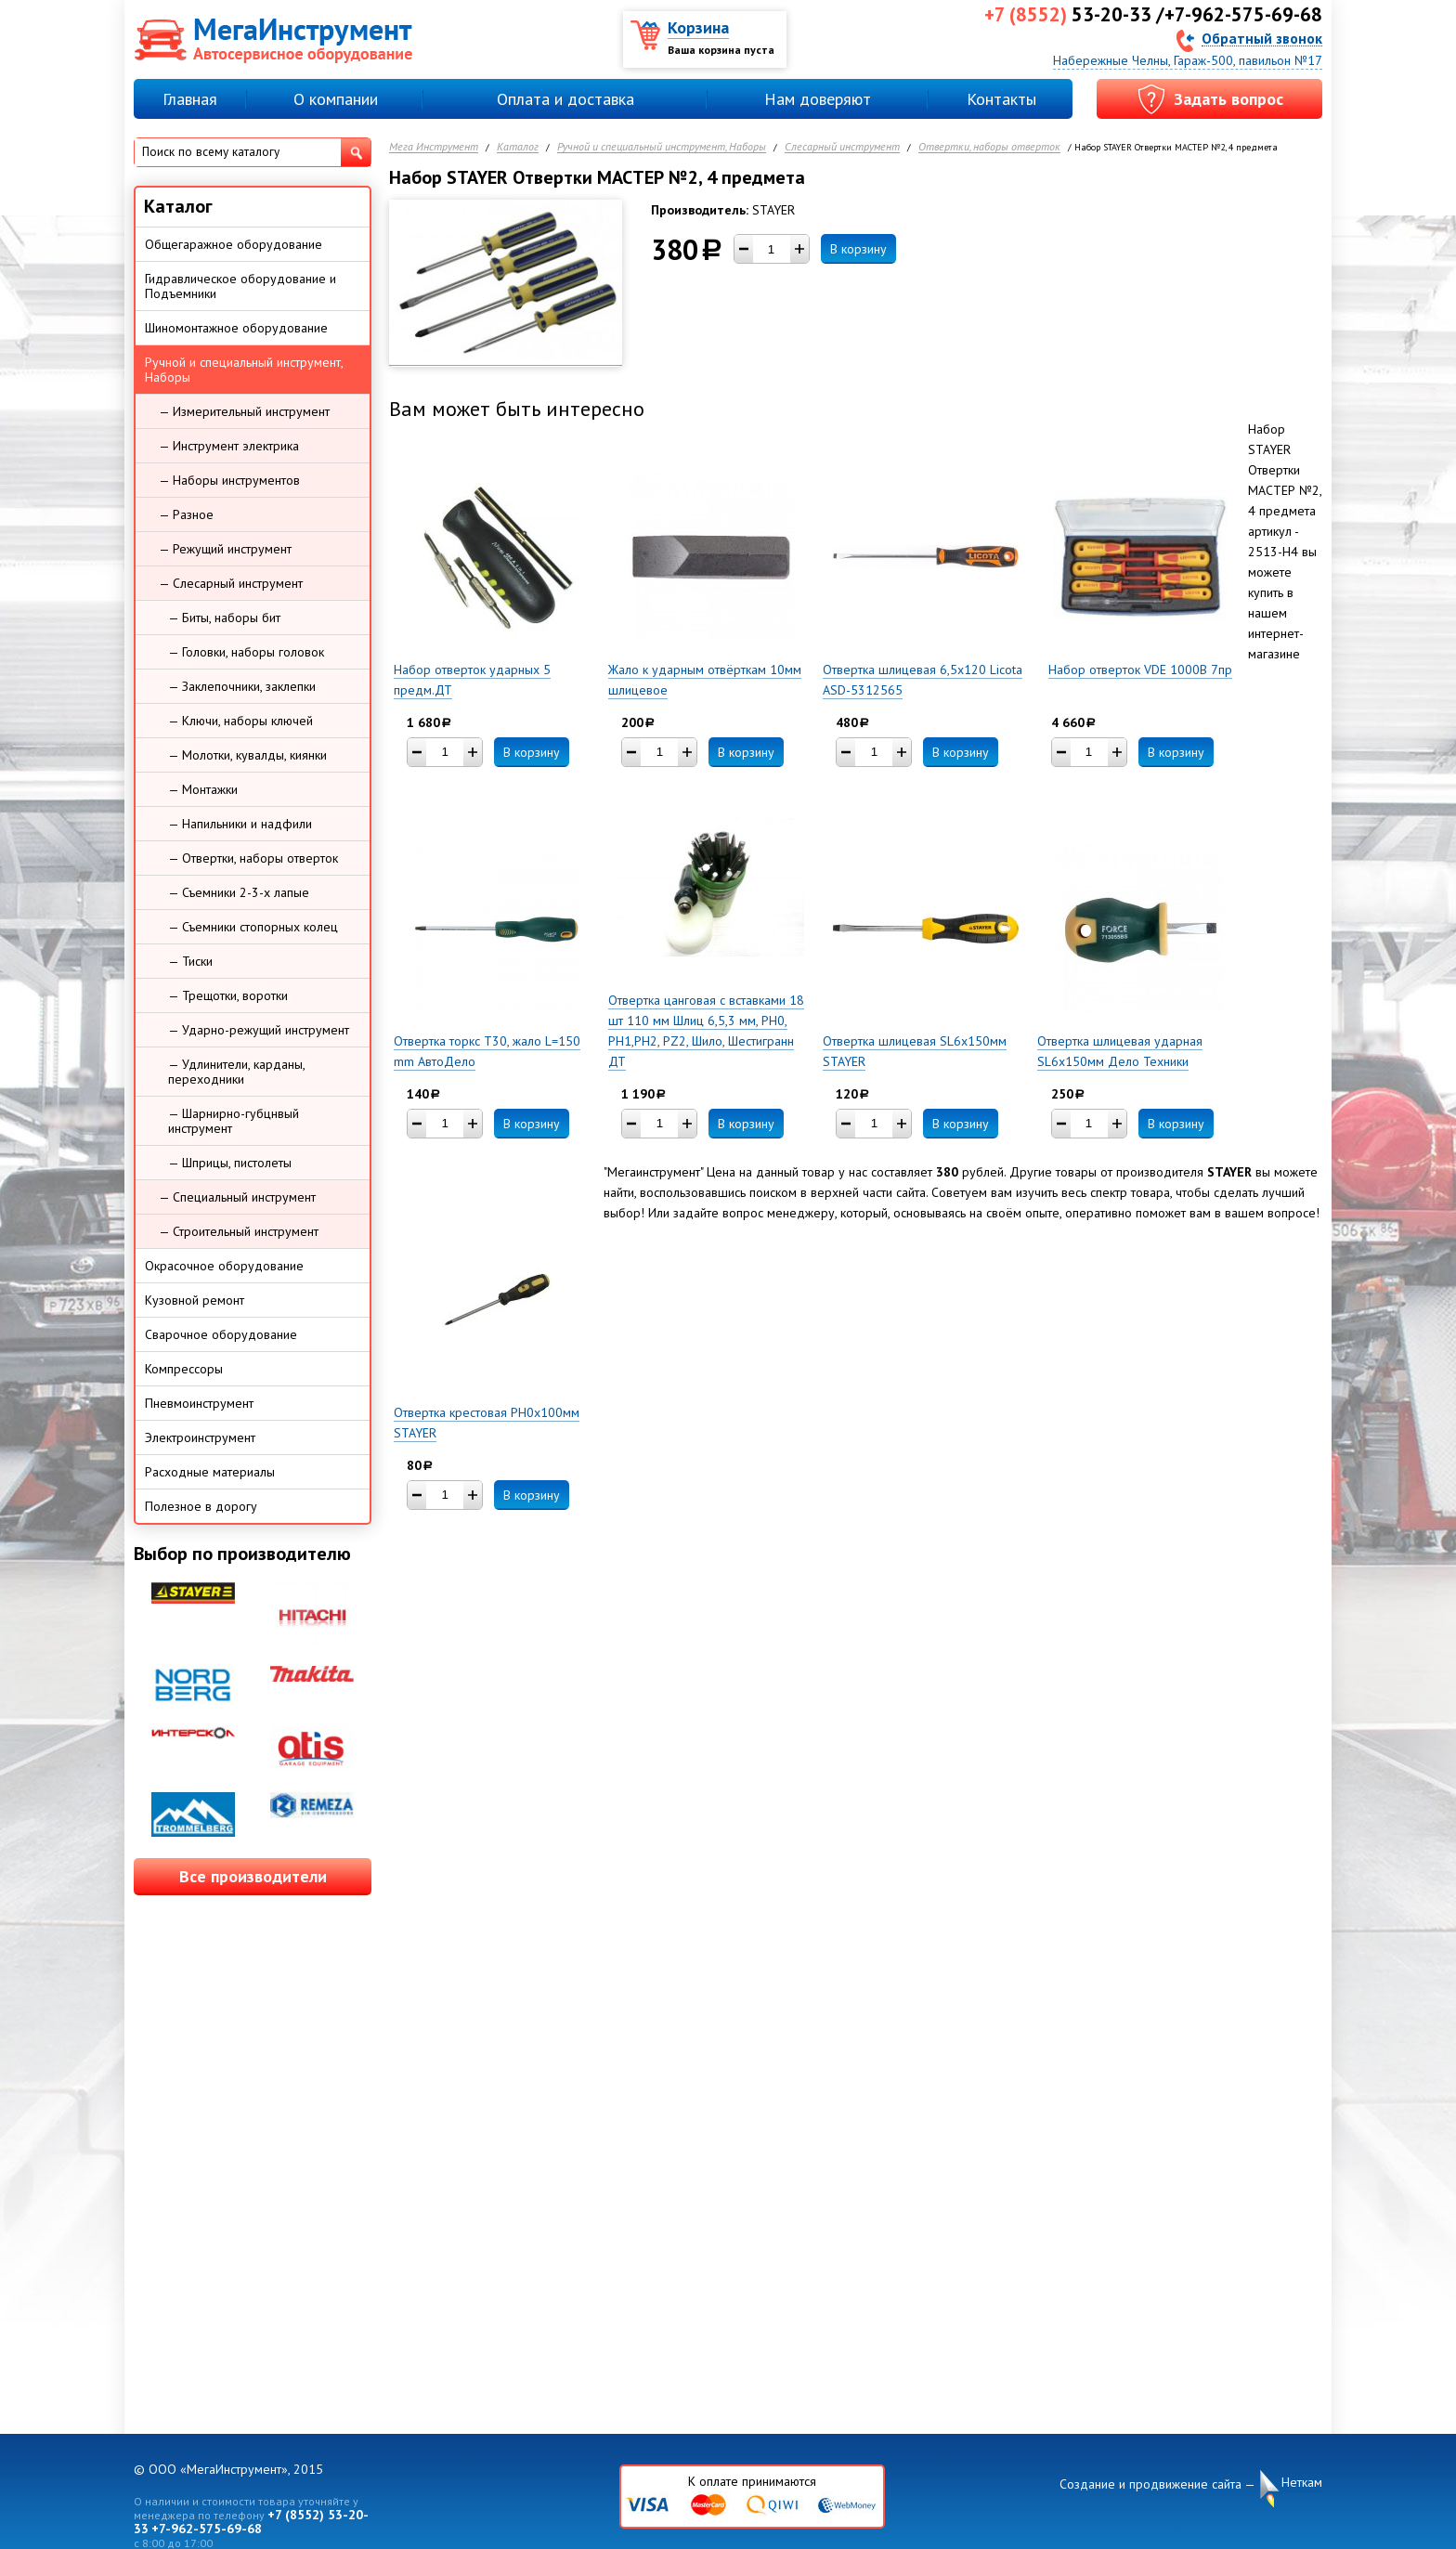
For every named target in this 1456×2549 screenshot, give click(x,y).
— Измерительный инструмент (244, 411)
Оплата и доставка (565, 99)
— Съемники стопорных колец (253, 926)
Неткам (1301, 2482)
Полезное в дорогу (201, 1506)
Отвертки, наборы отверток (989, 147)
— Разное (186, 514)
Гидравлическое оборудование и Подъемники (240, 286)
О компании (335, 99)
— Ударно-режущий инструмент (258, 1029)
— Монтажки (203, 789)
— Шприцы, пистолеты (230, 1162)
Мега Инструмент (433, 147)
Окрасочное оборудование (224, 1265)
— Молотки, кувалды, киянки (247, 755)
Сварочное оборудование (221, 1334)
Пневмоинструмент (199, 1403)
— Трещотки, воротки (228, 995)
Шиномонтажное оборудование (236, 327)
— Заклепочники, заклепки (242, 686)
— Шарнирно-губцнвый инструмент (233, 1121)
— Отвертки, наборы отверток (253, 858)
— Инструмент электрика (229, 445)
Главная (189, 99)
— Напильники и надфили (240, 823)
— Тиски (190, 961)
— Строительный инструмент (238, 1231)
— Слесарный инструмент (231, 583)
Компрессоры (184, 1368)
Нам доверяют (817, 99)
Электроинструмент (200, 1437)
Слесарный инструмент (842, 147)
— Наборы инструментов (229, 480)
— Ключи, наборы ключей (240, 720)
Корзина (698, 27)
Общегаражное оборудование (233, 244)
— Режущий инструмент (225, 548)
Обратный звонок (1262, 37)
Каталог (518, 147)
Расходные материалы (210, 1471)
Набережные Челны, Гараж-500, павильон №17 (1187, 60)
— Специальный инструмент (237, 1197)
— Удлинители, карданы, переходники (237, 1071)
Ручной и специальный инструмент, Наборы (661, 147)
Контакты (1001, 99)
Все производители (253, 1876)
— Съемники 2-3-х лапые (238, 892)
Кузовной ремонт (194, 1300)
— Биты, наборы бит (224, 617)
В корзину (858, 249)
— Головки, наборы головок (246, 652)
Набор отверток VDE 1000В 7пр (1140, 669)
